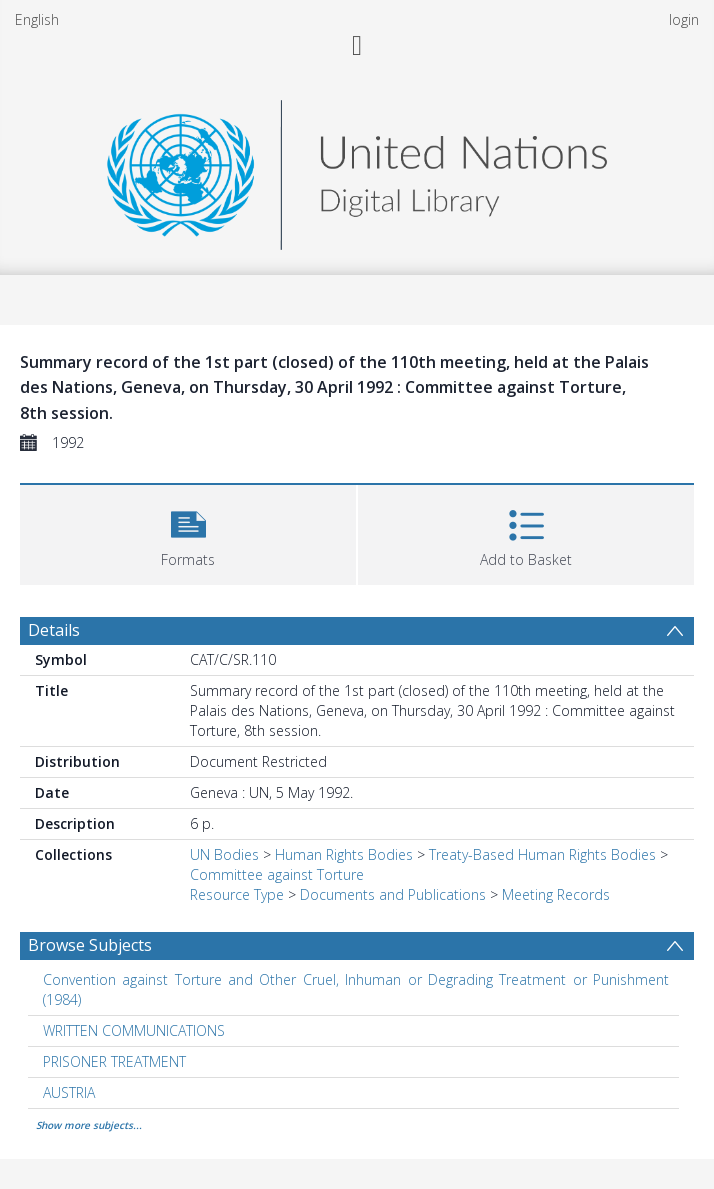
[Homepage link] (357, 169)
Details (54, 630)
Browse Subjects (90, 945)
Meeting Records (556, 894)
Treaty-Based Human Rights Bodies (542, 854)
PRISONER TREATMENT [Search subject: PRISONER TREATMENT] (114, 1061)
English (37, 19)
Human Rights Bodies (344, 854)
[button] (188, 532)
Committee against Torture (277, 874)
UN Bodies (224, 854)
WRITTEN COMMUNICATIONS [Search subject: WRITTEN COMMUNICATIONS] (134, 1030)
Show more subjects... (89, 1125)
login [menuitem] (684, 19)
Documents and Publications (393, 894)
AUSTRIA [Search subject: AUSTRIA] (69, 1092)
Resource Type (237, 894)
